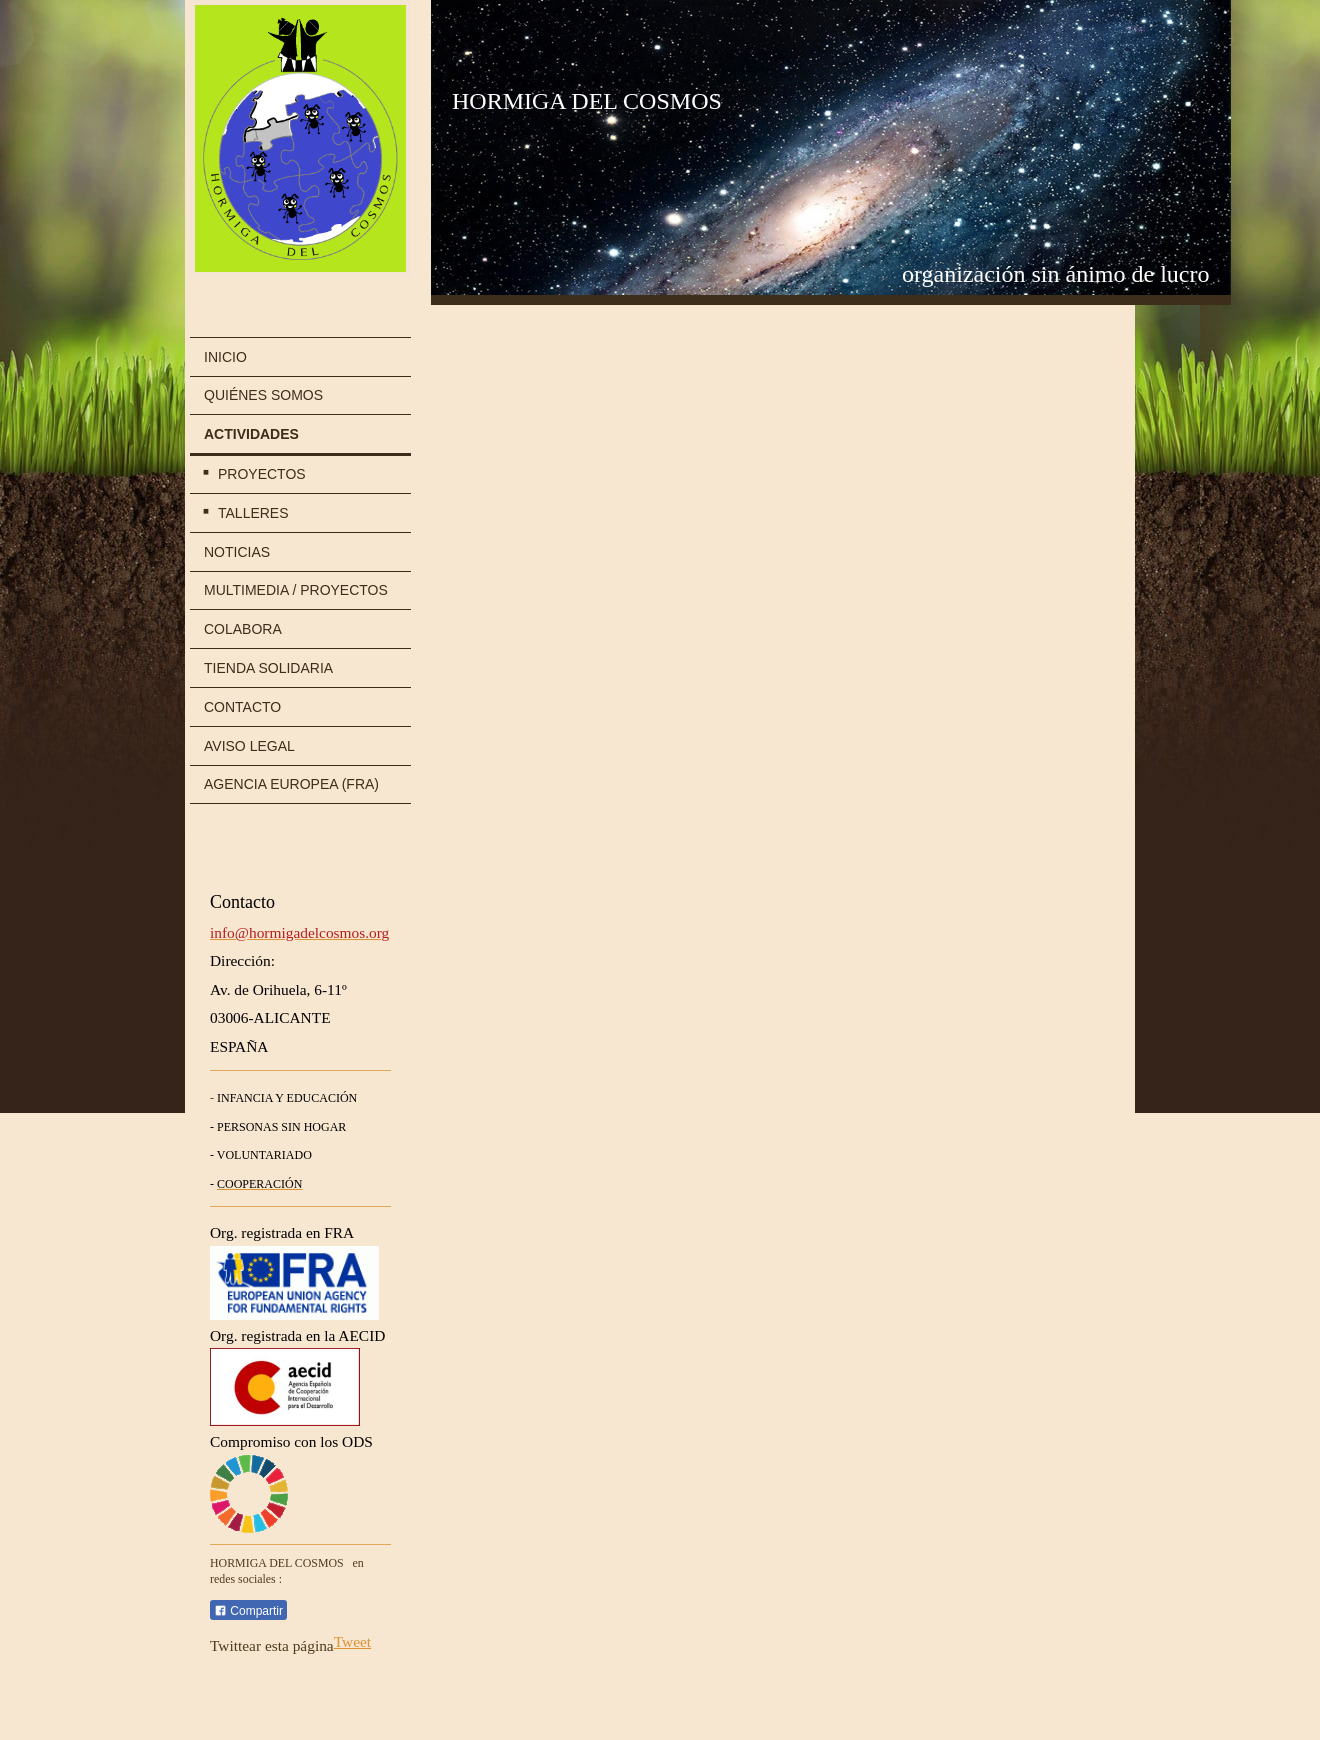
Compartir (248, 1611)
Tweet (352, 1641)
